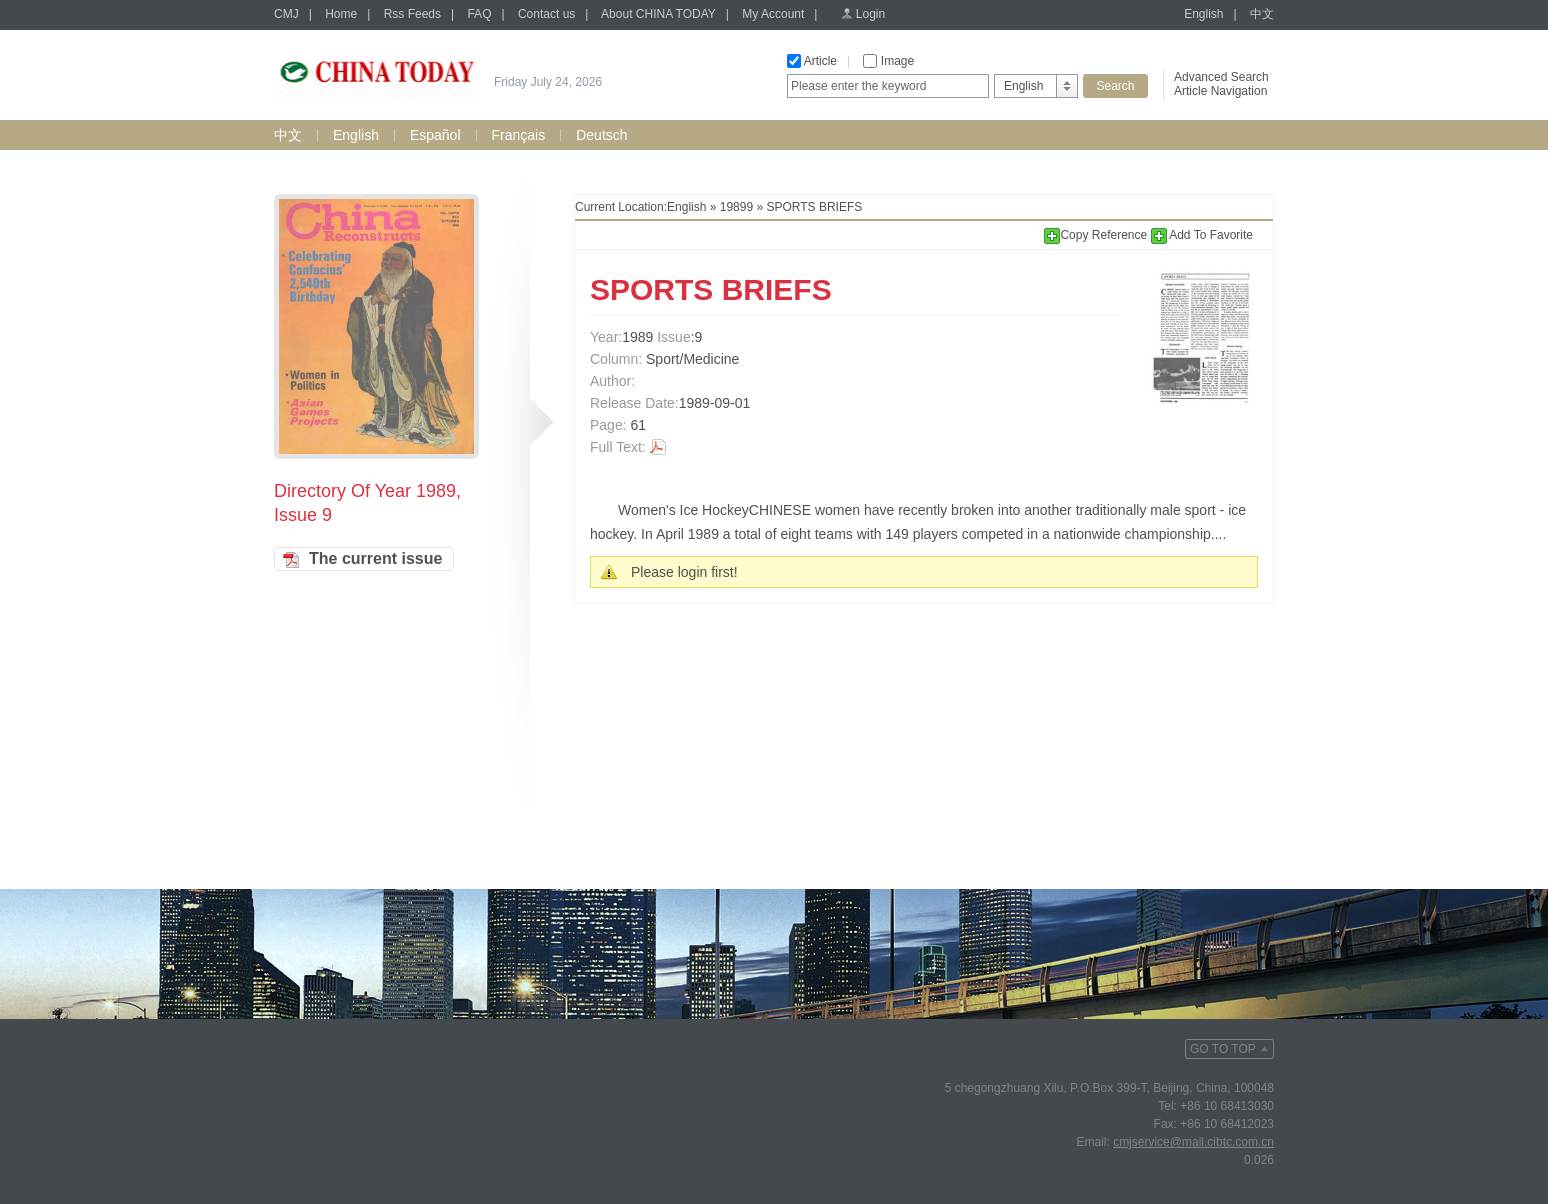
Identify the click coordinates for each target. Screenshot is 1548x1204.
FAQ (479, 14)
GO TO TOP (1223, 1049)
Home (341, 14)
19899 (736, 207)
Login (870, 14)
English (1203, 14)
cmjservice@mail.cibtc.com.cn (1193, 1142)
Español (435, 135)
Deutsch (601, 135)
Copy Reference (1097, 235)
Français (519, 135)
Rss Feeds (412, 14)
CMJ (286, 14)
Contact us (546, 14)
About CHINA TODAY (658, 14)
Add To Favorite (1202, 235)
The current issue (375, 558)
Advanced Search (1221, 77)
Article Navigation (1220, 91)
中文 (1262, 14)
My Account (773, 14)
